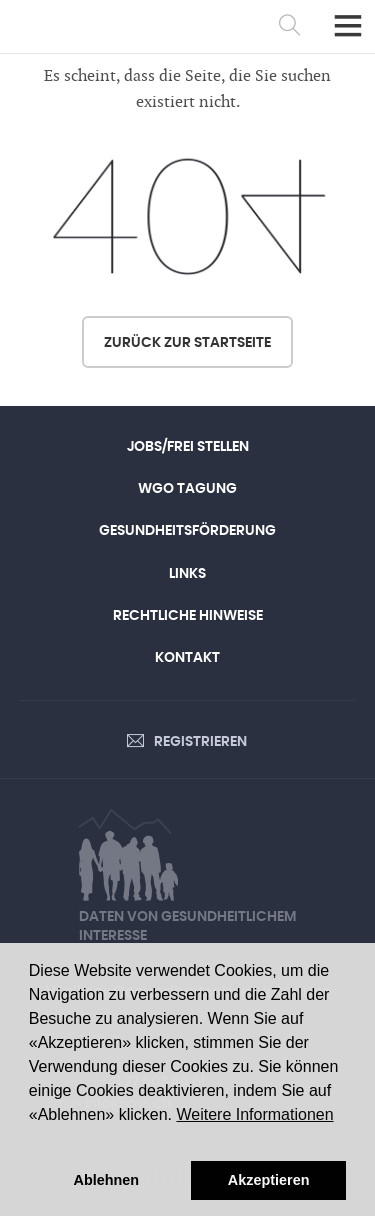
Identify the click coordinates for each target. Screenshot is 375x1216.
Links (187, 574)
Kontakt (187, 658)
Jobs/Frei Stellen (188, 447)
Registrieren (200, 742)
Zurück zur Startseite (187, 343)
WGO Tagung (187, 489)
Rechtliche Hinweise (188, 616)
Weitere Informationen (254, 1114)
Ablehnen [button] (107, 1180)
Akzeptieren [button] (269, 1180)
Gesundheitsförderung (187, 531)
